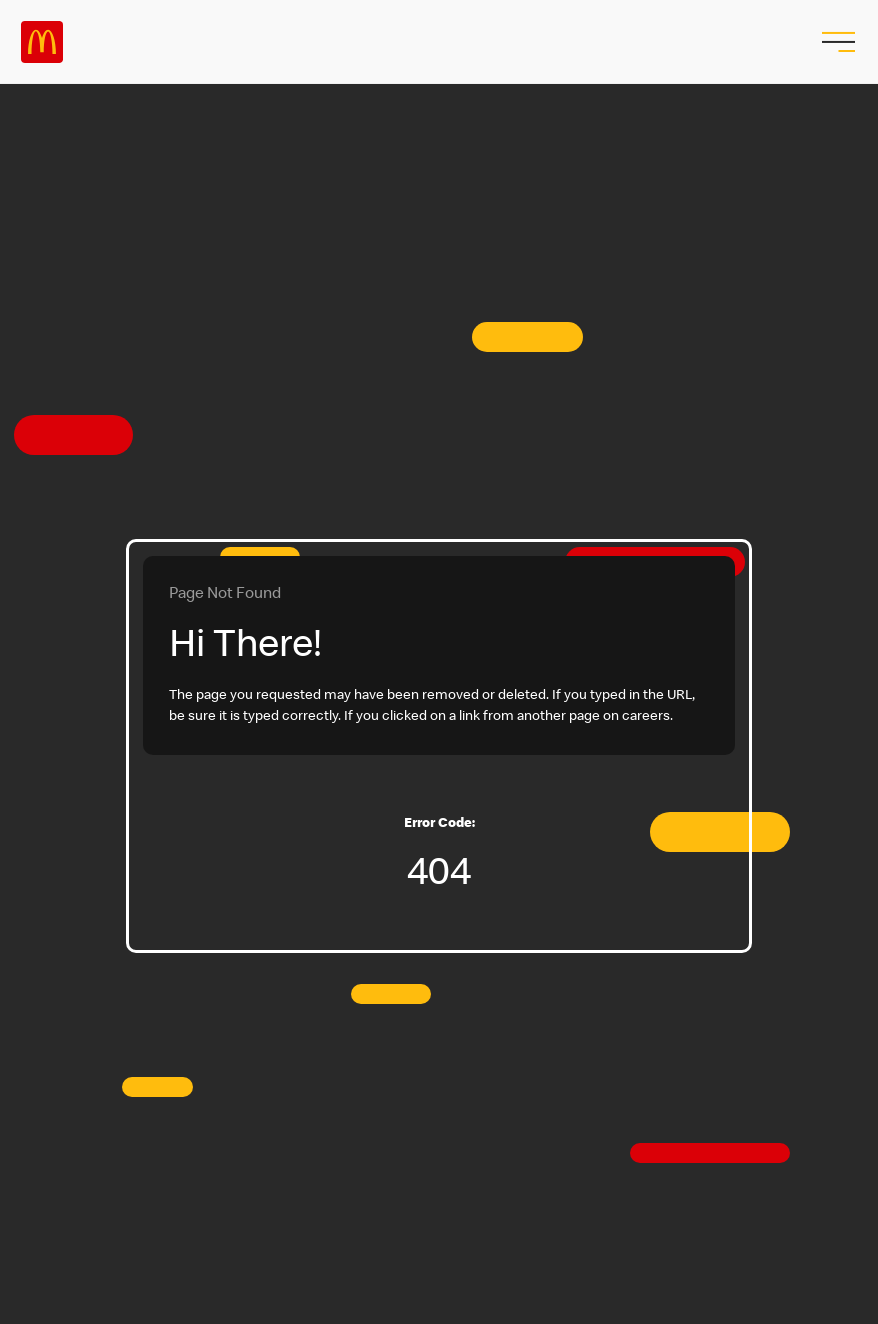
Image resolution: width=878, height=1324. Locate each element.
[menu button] (836, 42)
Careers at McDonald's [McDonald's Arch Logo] (42, 42)
